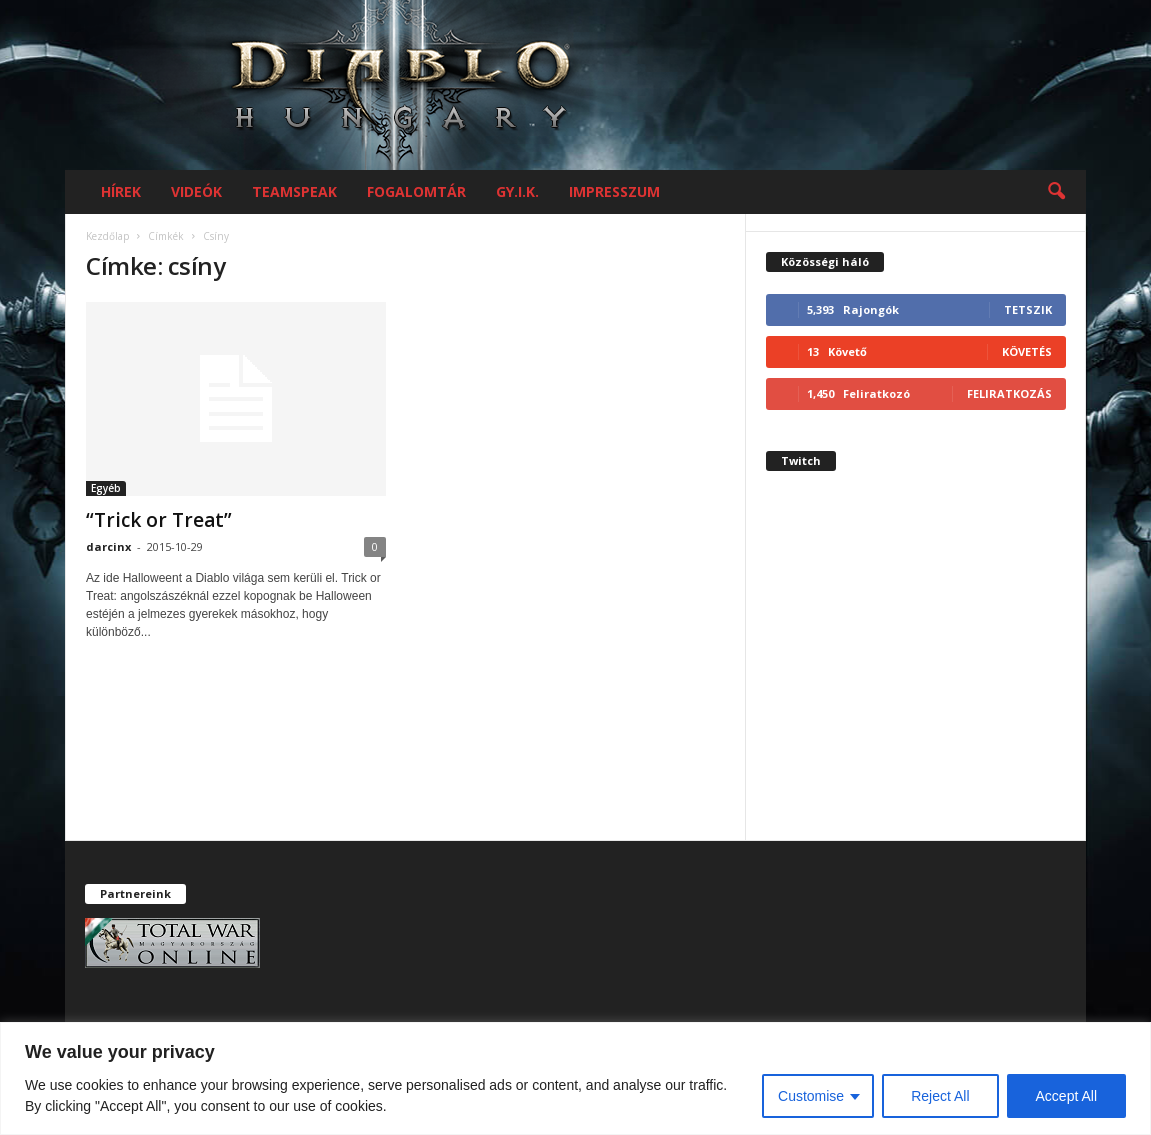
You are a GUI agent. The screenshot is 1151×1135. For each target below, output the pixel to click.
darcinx (108, 546)
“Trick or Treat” (159, 520)
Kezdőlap (107, 236)
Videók (196, 191)
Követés (1027, 351)
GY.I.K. (517, 191)
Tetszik (1028, 309)
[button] (1056, 192)
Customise (811, 1096)
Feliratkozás (1009, 393)
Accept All (1066, 1096)
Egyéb (106, 488)
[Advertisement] (916, 673)
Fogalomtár (416, 191)
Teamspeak (294, 191)
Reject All (940, 1096)
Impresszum (614, 191)
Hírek (121, 191)
